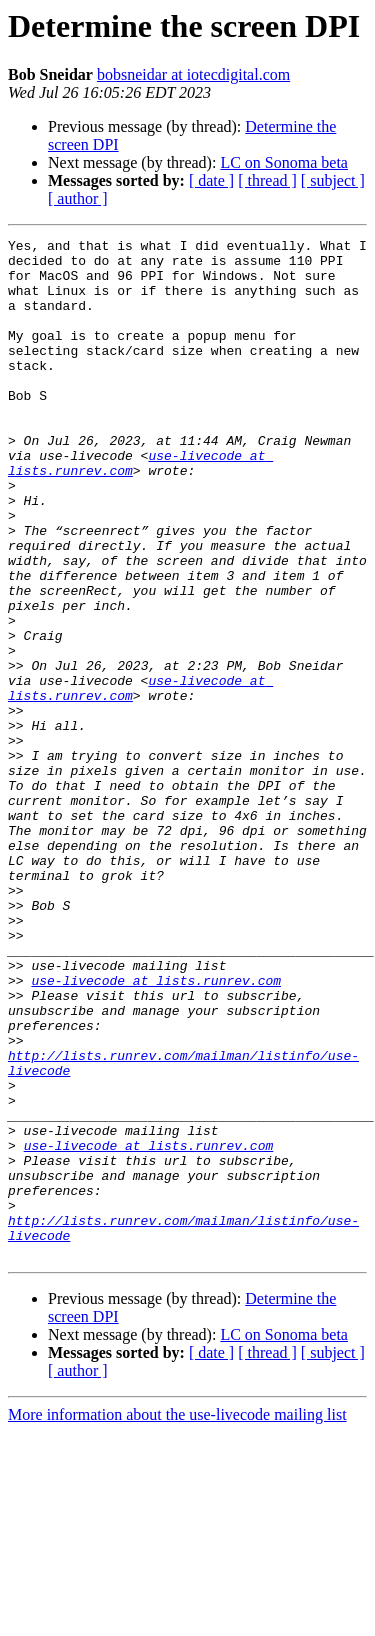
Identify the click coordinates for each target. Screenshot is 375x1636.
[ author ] (78, 198)
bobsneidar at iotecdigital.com (193, 74)
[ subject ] (333, 180)
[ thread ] (267, 180)
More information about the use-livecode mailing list (177, 1618)
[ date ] (211, 180)
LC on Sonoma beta (284, 162)
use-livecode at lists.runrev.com (156, 1130)
